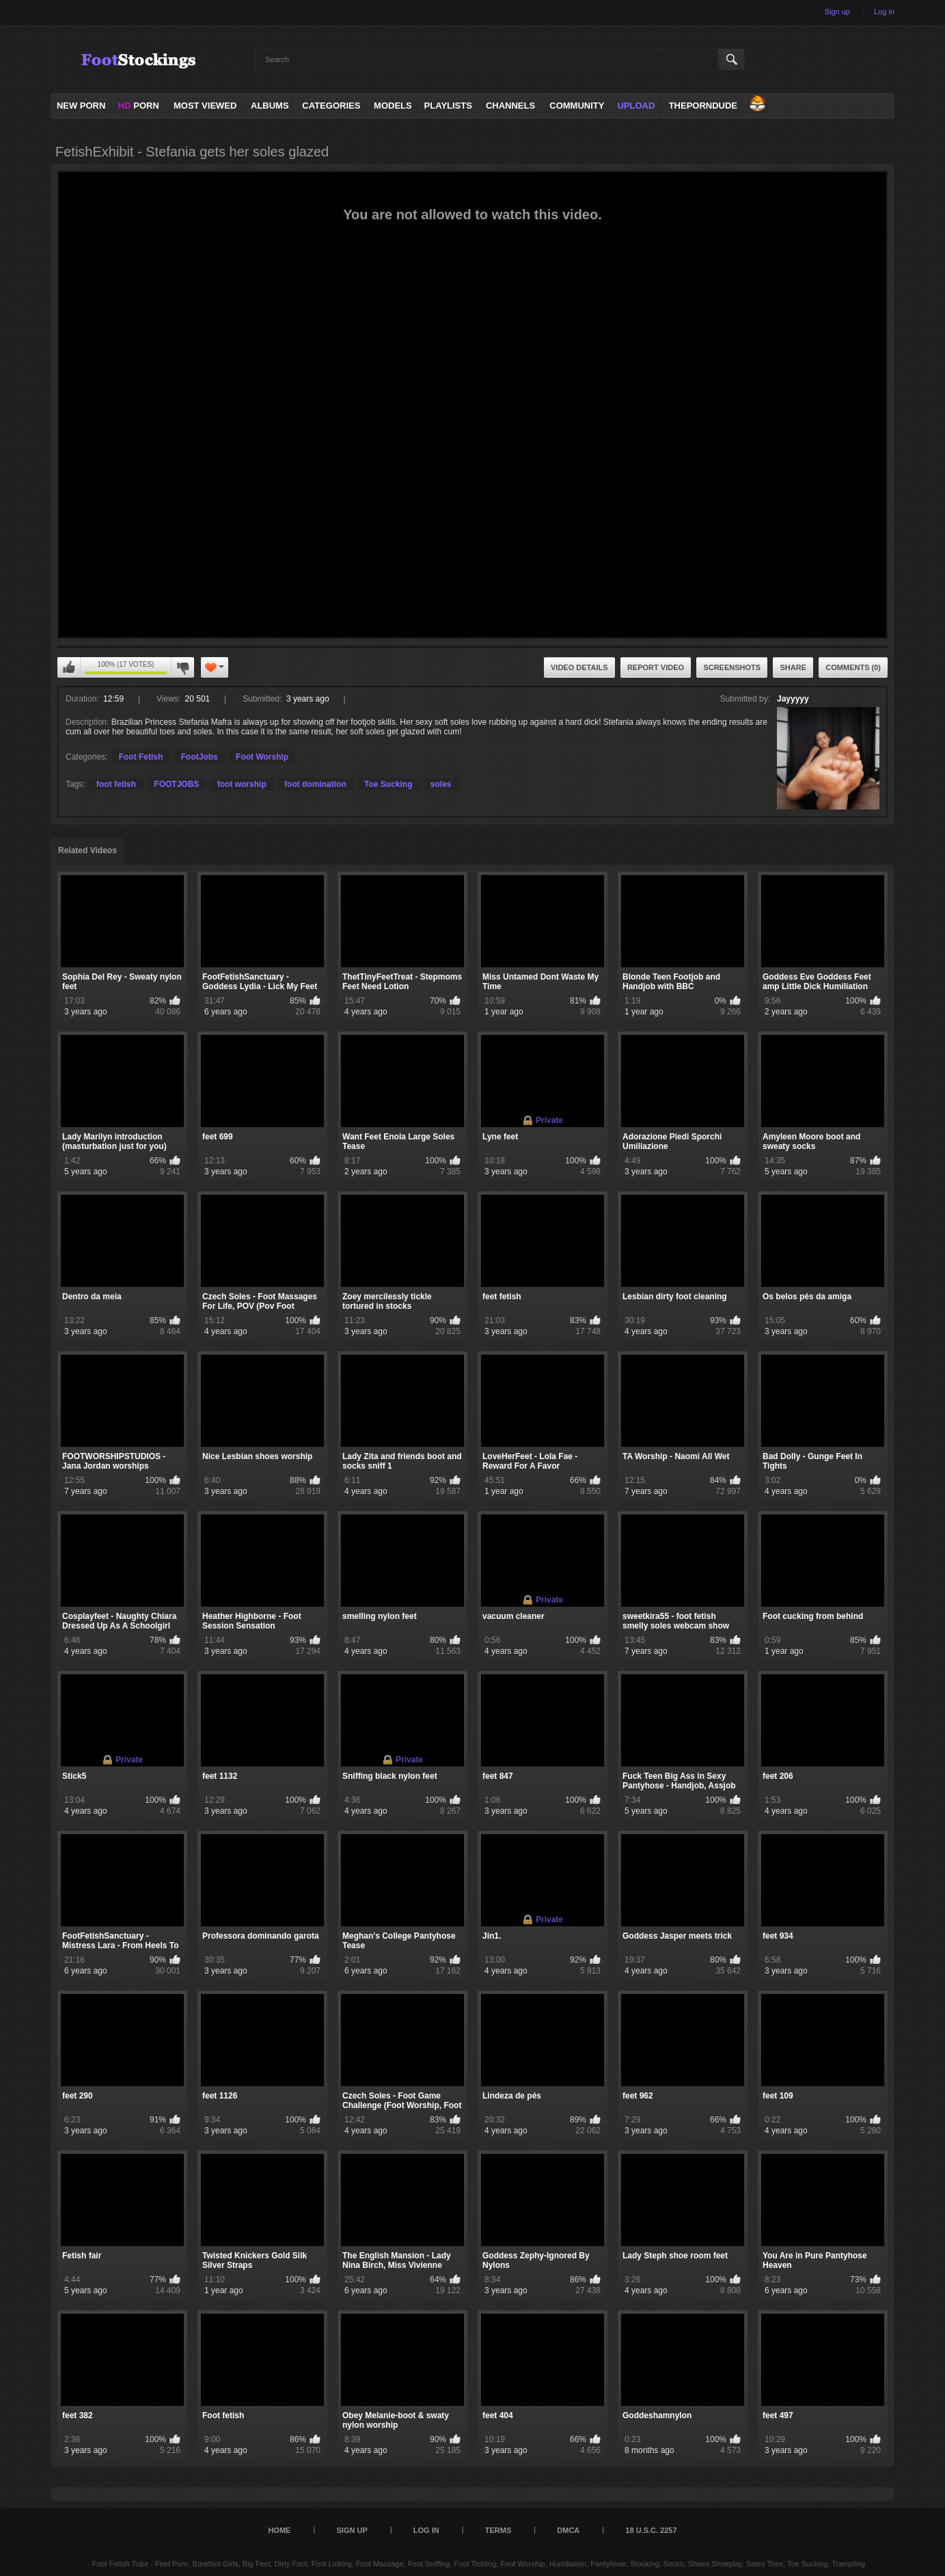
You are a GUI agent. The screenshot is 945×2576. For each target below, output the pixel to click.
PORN (138, 105)
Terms (498, 2530)
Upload (636, 105)
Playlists (448, 105)
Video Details (579, 667)
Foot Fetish (141, 757)
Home (279, 2530)
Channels (510, 105)
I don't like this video (182, 667)
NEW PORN (81, 105)
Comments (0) (853, 667)
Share (793, 667)
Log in (884, 12)
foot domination (315, 784)
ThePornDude (703, 105)
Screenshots (732, 667)
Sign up (837, 12)
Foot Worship (262, 757)
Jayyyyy (793, 699)
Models (393, 105)
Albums (270, 105)
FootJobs (199, 757)
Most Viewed (205, 105)
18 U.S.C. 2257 (650, 2530)
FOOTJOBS (176, 784)
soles (441, 784)
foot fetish (116, 784)
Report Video (655, 667)
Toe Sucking (388, 784)
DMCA (568, 2530)
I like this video (69, 667)
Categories (331, 105)
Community (576, 105)
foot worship (241, 784)
